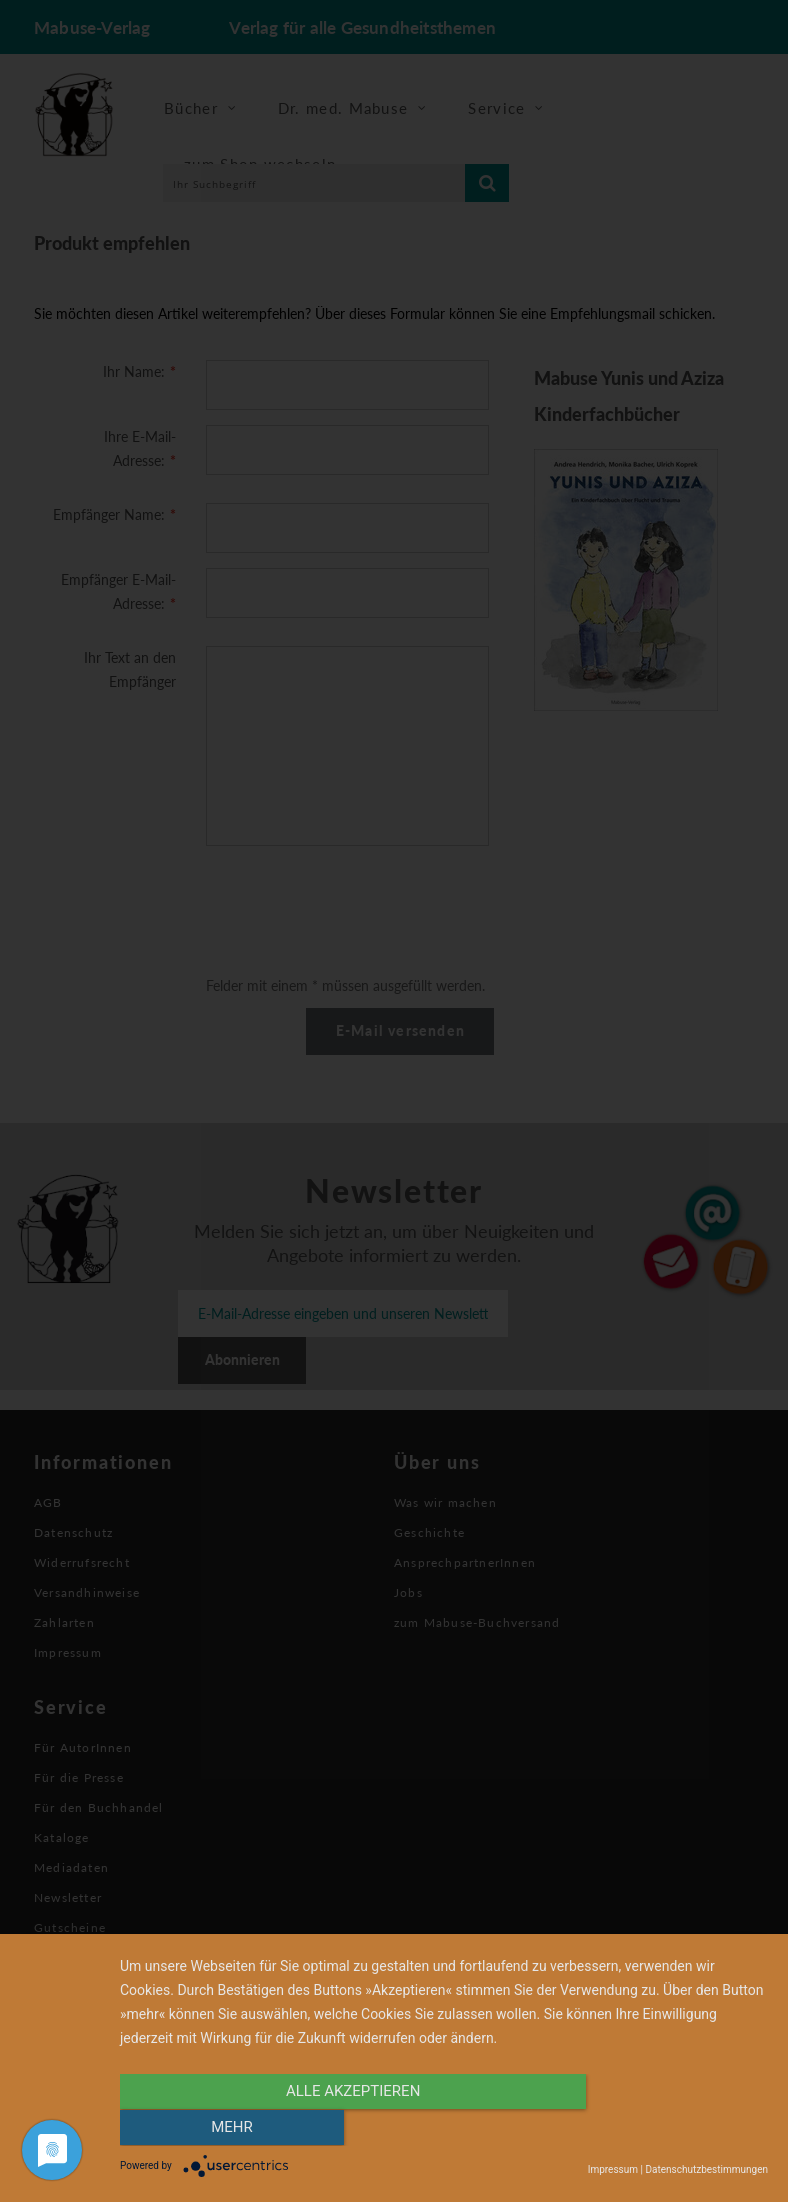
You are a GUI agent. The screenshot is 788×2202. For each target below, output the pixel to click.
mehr (671, 2129)
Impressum (613, 2169)
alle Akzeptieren (347, 2129)
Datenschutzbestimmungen (706, 2169)
